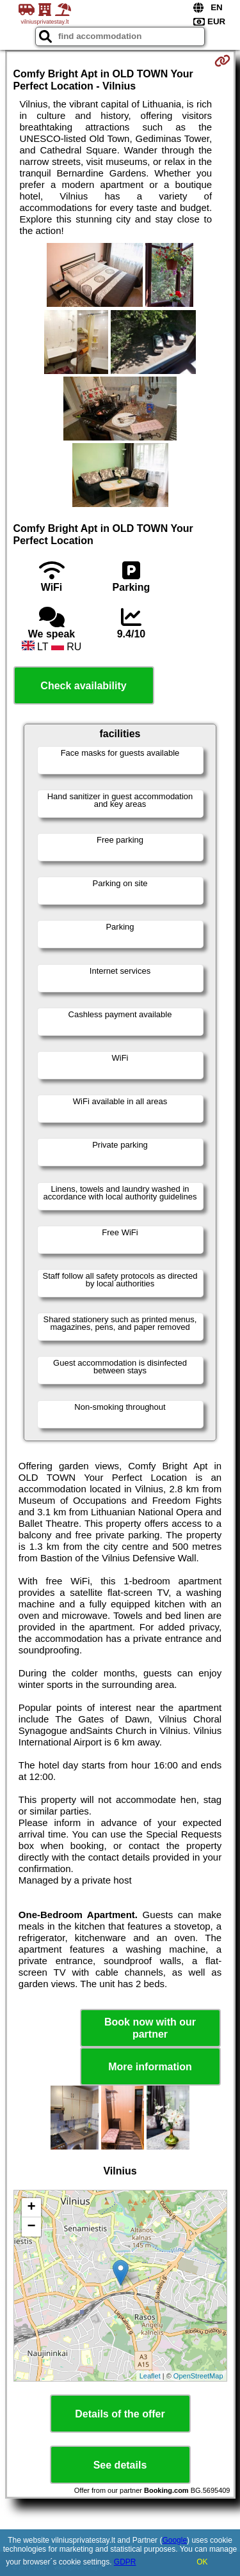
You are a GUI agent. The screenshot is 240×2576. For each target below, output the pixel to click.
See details (120, 2465)
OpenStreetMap (198, 2376)
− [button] (31, 2226)
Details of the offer (119, 2413)
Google (174, 2540)
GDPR (125, 2561)
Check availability (83, 685)
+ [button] (31, 2207)
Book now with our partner (150, 2028)
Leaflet (150, 2376)
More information (150, 2066)
